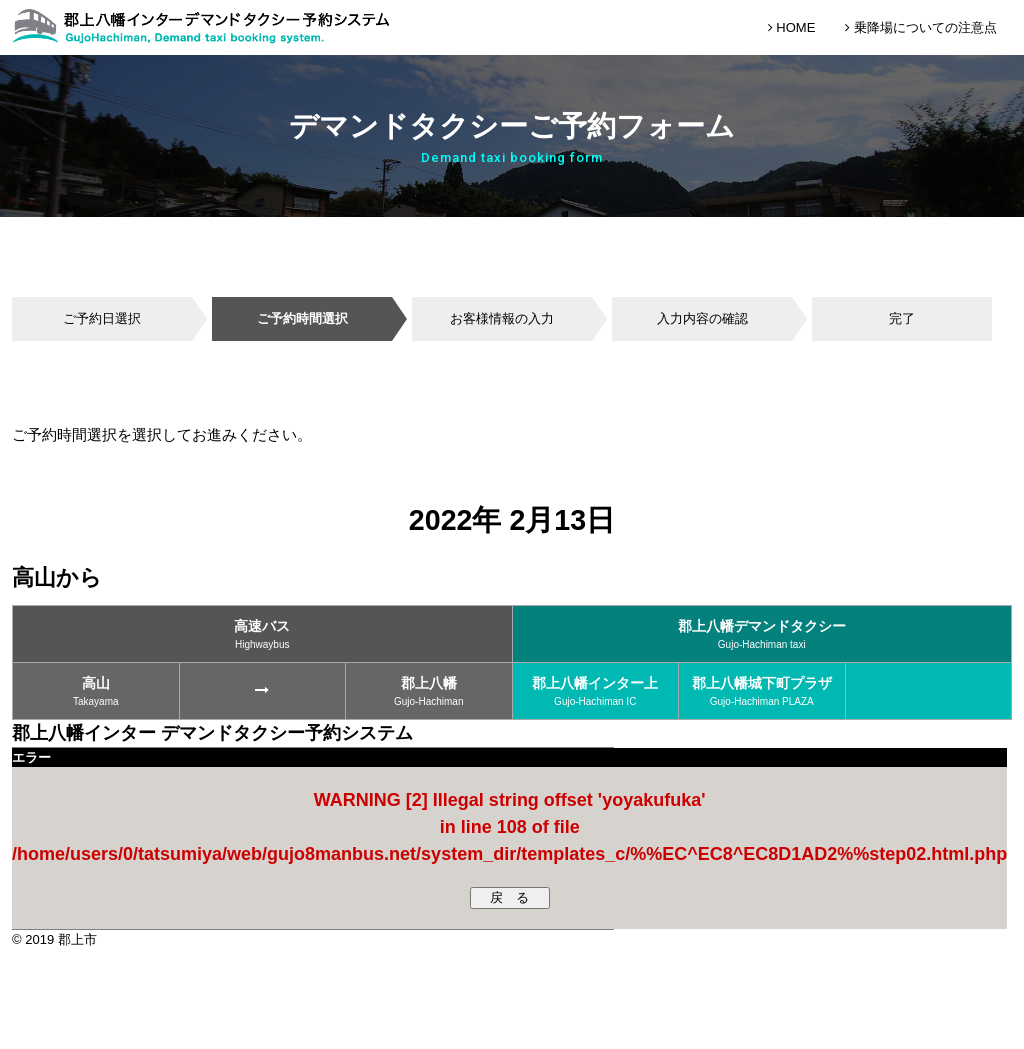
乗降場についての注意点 (921, 27)
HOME (792, 27)
